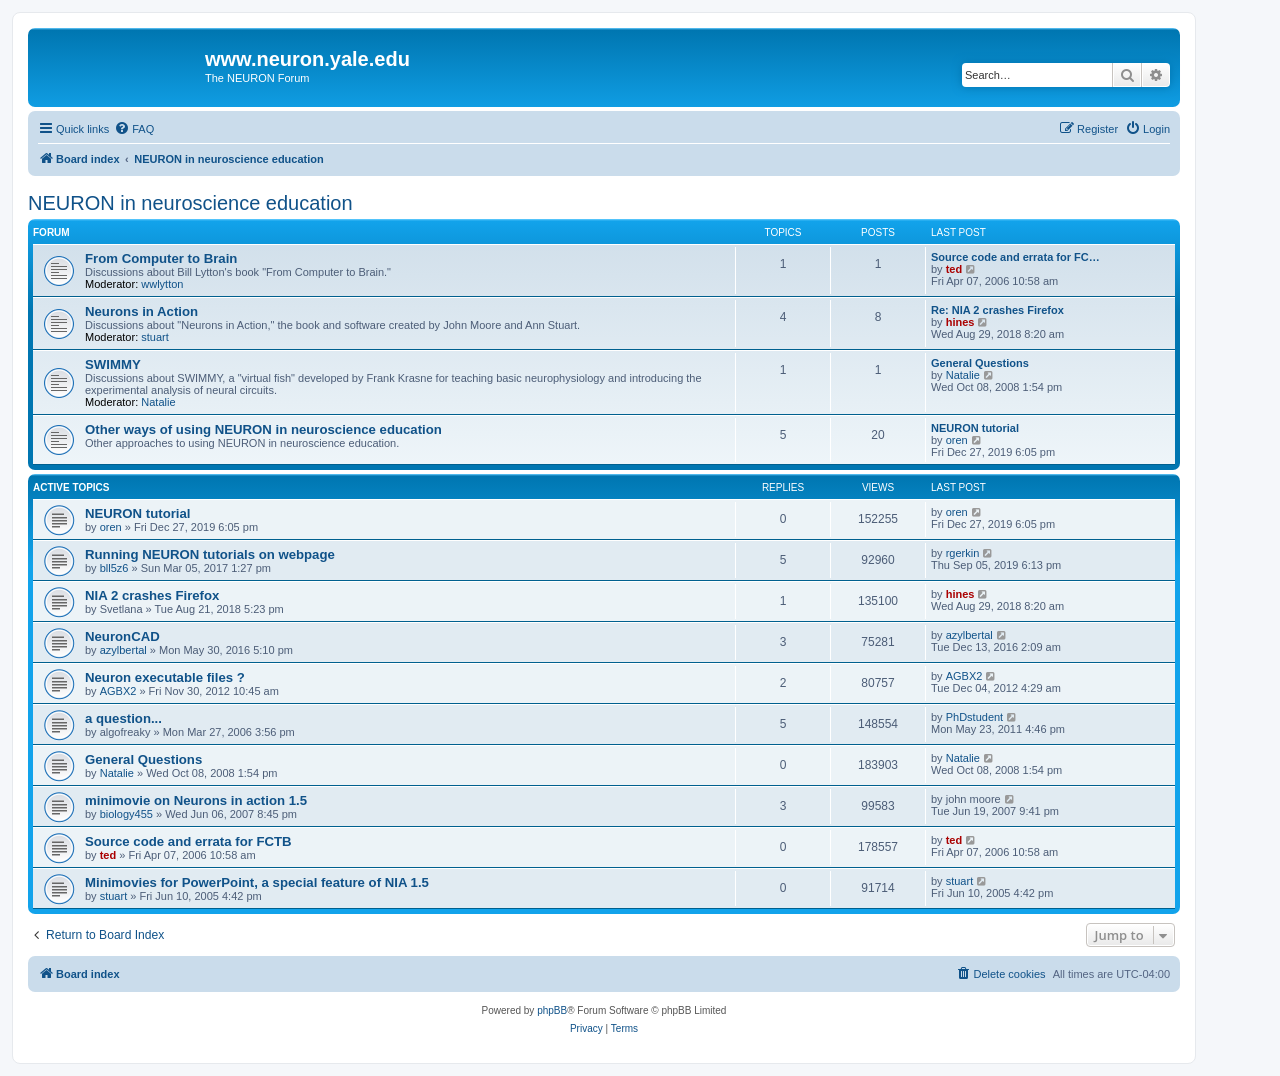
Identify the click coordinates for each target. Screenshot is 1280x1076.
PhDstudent (974, 717)
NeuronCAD (122, 636)
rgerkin (963, 553)
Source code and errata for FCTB (188, 841)
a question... (123, 718)
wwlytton (162, 284)
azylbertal (123, 650)
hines (960, 322)
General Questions (980, 363)
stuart (155, 337)
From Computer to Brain (161, 258)
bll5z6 (114, 568)
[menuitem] (134, 129)
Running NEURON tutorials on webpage (210, 554)
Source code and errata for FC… (1015, 257)
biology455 (126, 814)
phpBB (552, 1010)
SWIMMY (113, 364)
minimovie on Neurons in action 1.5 (196, 800)
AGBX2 (118, 691)
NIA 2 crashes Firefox (152, 595)
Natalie (158, 402)
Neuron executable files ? (165, 677)
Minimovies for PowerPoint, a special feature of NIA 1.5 (257, 882)
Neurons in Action (141, 311)
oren (957, 440)
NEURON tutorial (975, 428)
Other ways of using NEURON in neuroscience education (263, 429)
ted (954, 269)
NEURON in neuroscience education (190, 203)
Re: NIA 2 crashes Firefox (997, 310)
